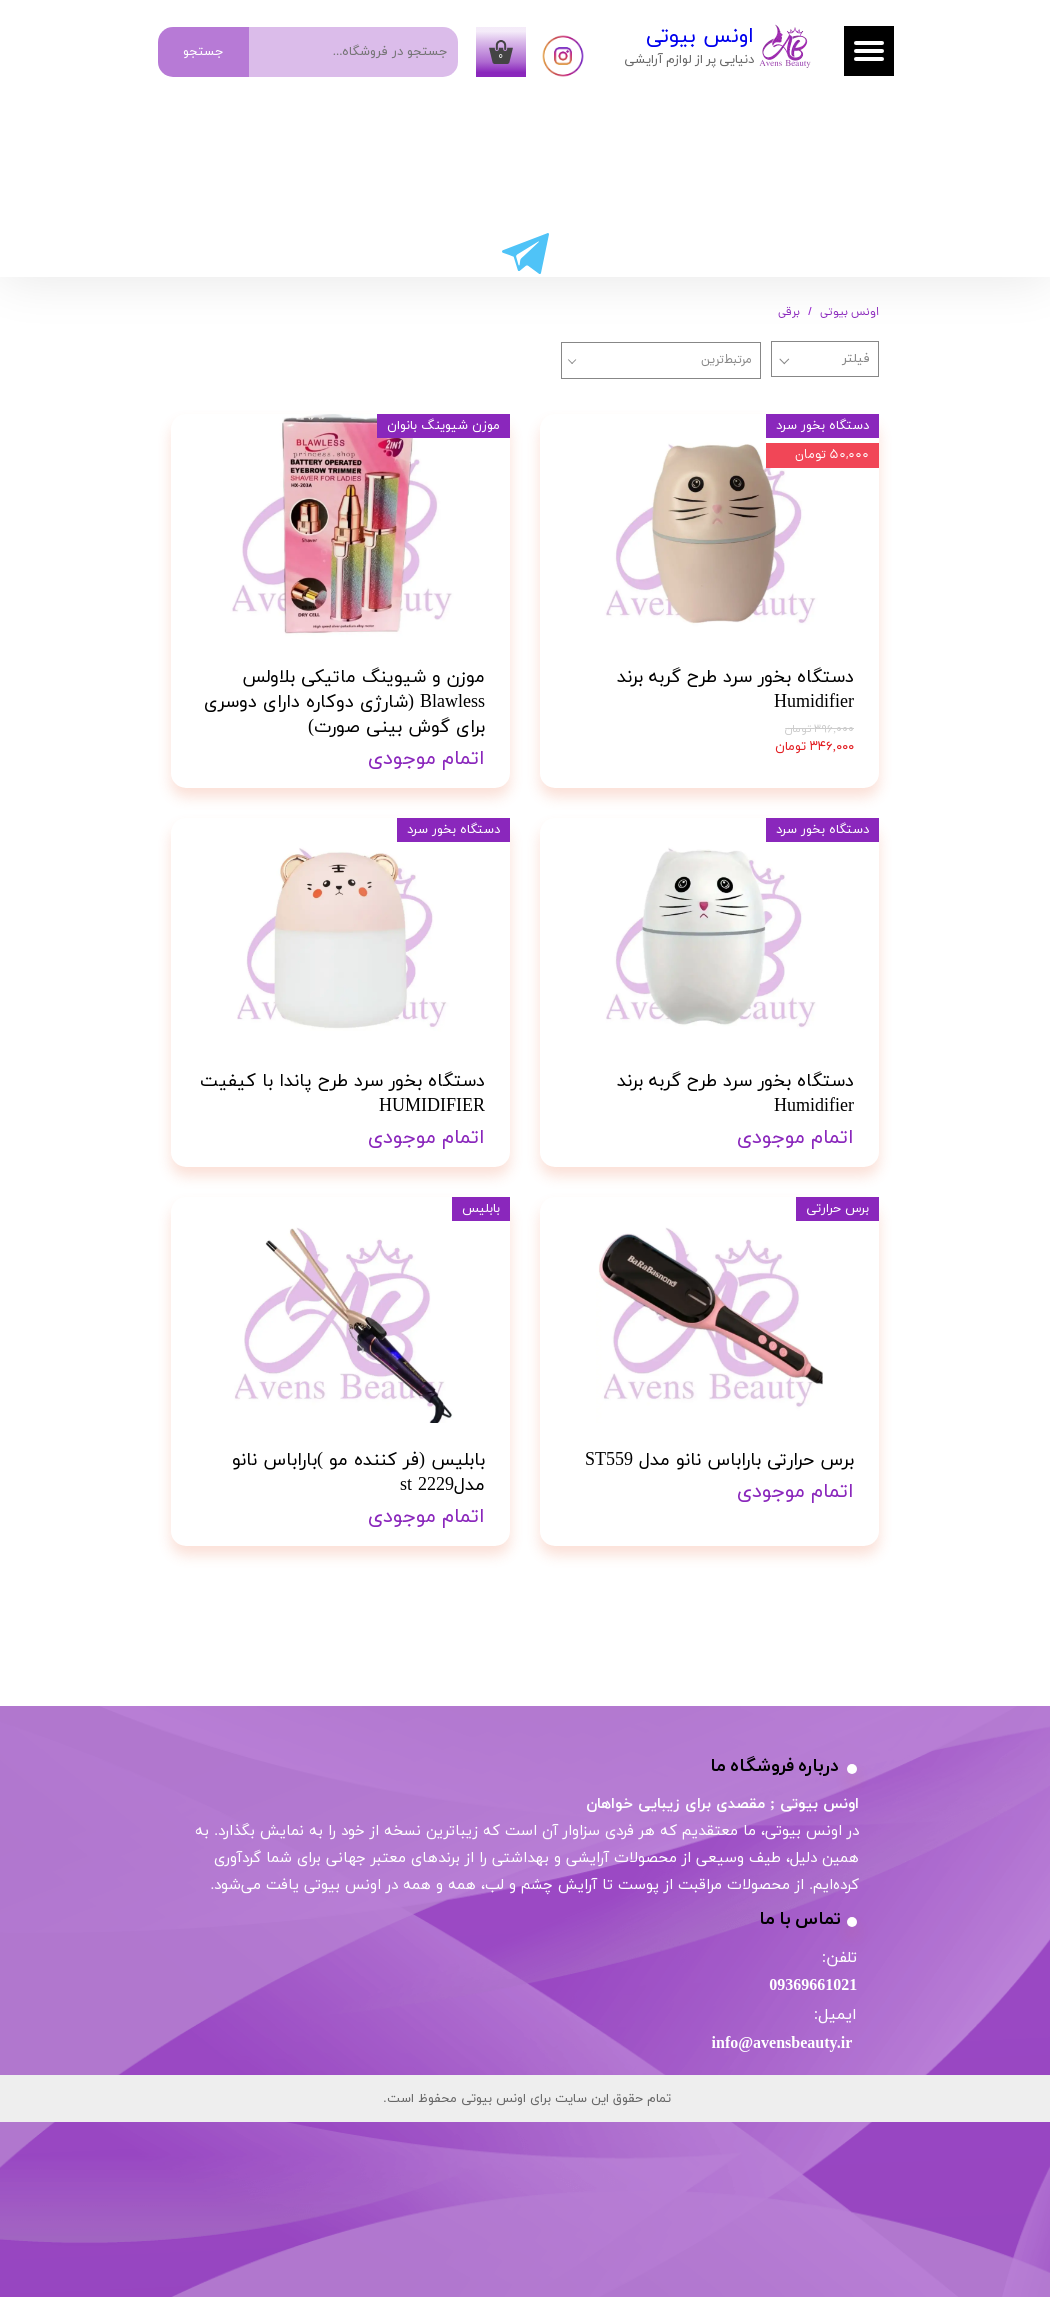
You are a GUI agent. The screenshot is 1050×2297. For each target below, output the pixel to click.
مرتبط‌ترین (726, 360)
